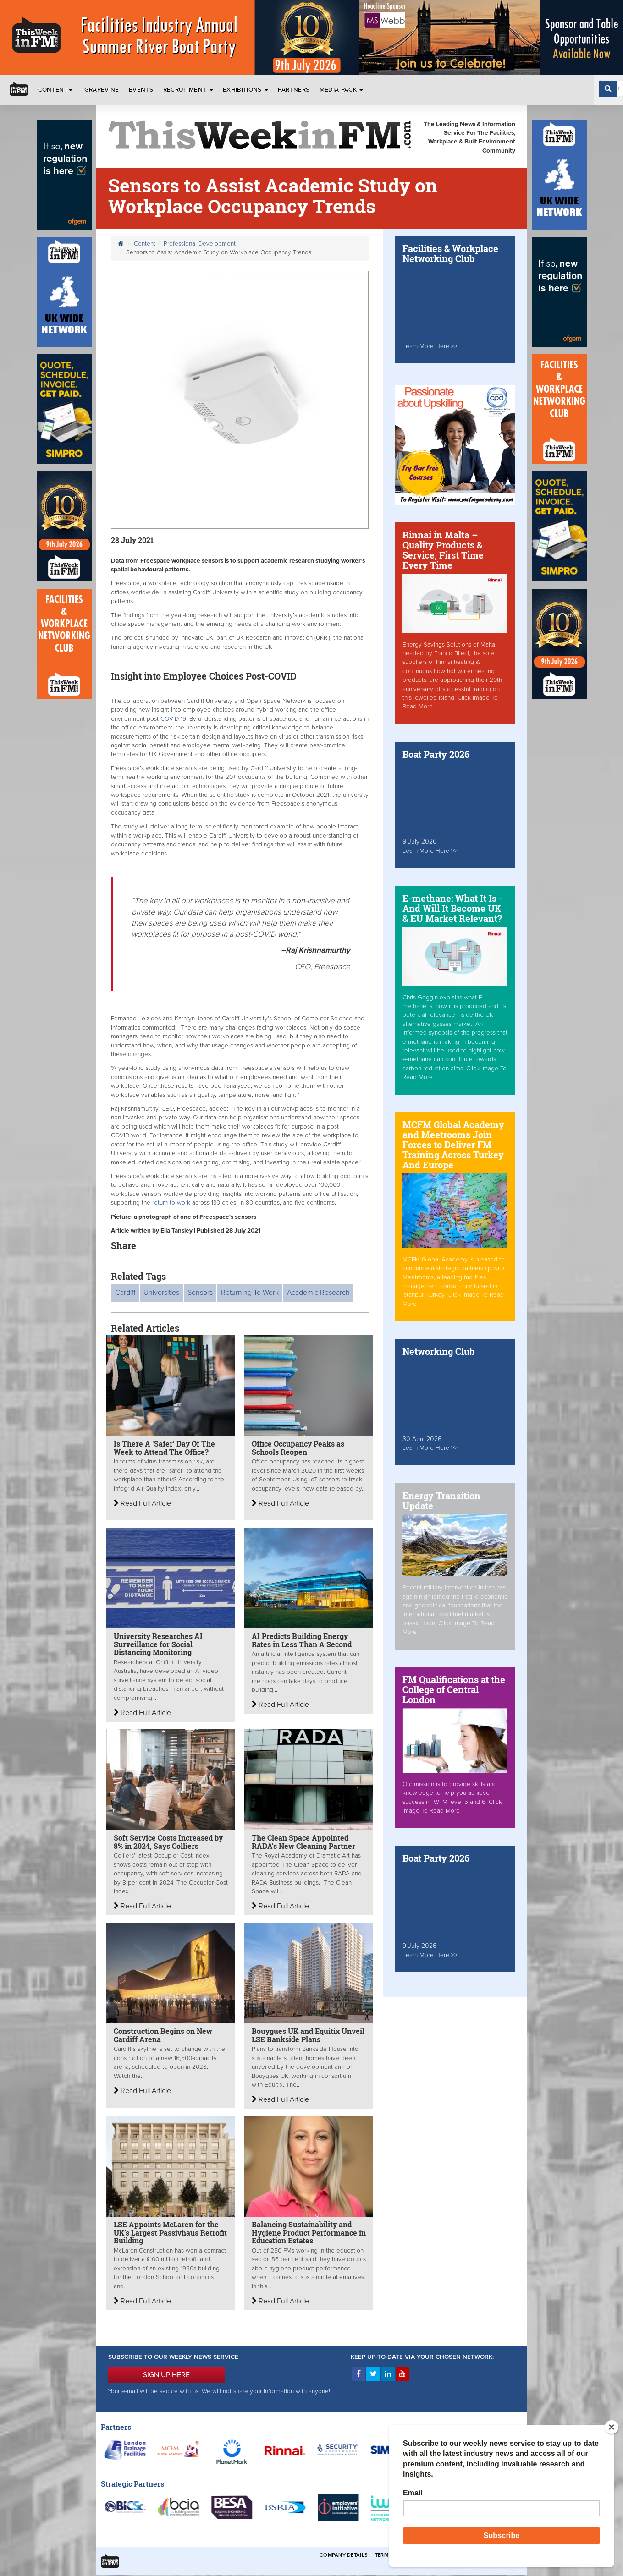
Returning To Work (250, 1292)
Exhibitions (245, 89)
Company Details (344, 2555)
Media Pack (342, 89)
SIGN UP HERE (166, 2374)
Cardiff (125, 1292)
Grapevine (101, 89)
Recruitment (188, 89)
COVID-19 (173, 719)
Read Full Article (142, 1503)
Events (141, 89)
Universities (161, 1292)
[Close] (611, 2427)
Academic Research (318, 1292)
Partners (293, 89)
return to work (172, 1202)
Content (56, 89)
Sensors (200, 1292)
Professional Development (200, 243)
